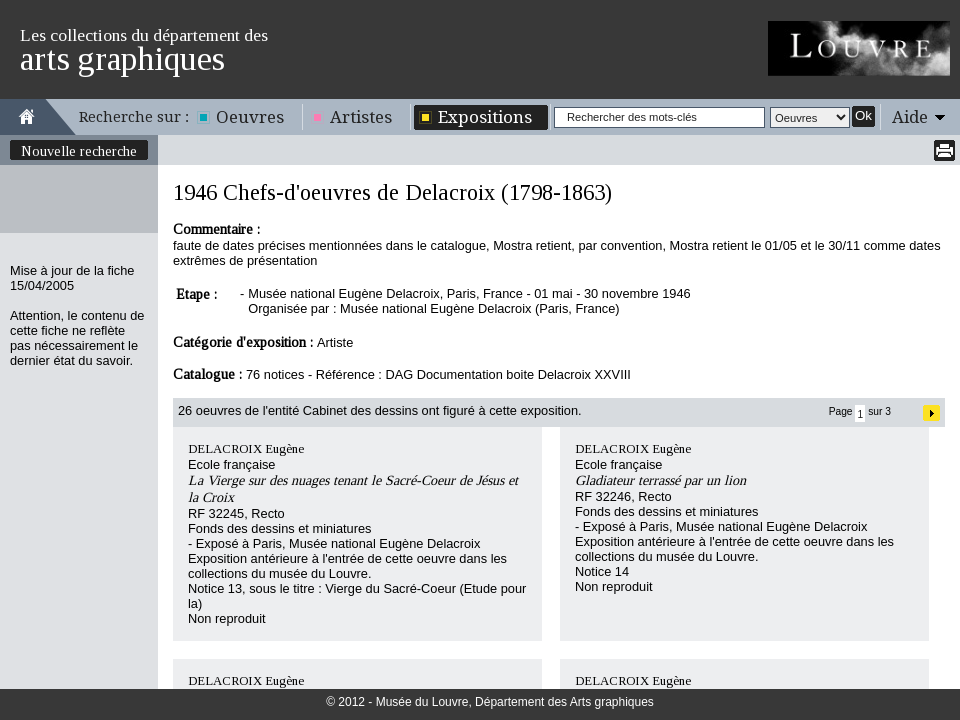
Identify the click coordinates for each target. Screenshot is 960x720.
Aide (910, 117)
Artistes (361, 117)
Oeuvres (250, 117)
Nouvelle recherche (79, 151)
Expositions (485, 117)
